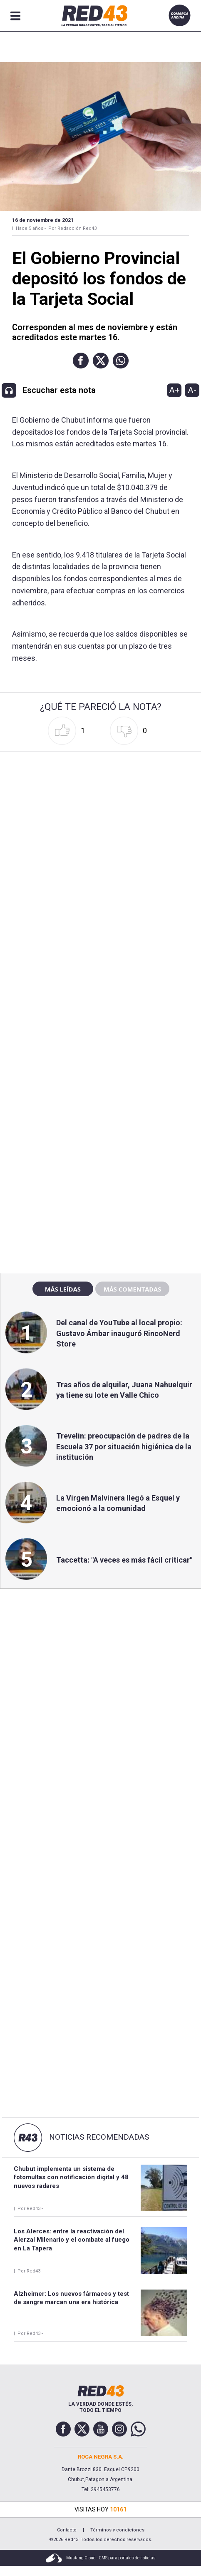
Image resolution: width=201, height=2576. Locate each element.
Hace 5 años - (31, 228)
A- (192, 390)
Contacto (67, 2530)
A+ (174, 390)
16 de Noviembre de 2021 (43, 220)
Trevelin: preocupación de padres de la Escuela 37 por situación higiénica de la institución (123, 1446)
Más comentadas (132, 1289)
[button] (81, 360)
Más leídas (63, 1289)
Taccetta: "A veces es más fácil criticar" (124, 1560)
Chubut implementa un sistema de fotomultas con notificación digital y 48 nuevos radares (71, 2177)
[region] (100, 1088)
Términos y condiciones (117, 2530)
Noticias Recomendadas (99, 2137)
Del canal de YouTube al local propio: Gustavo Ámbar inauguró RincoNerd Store (119, 1333)
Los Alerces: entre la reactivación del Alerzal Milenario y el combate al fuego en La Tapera (71, 2240)
